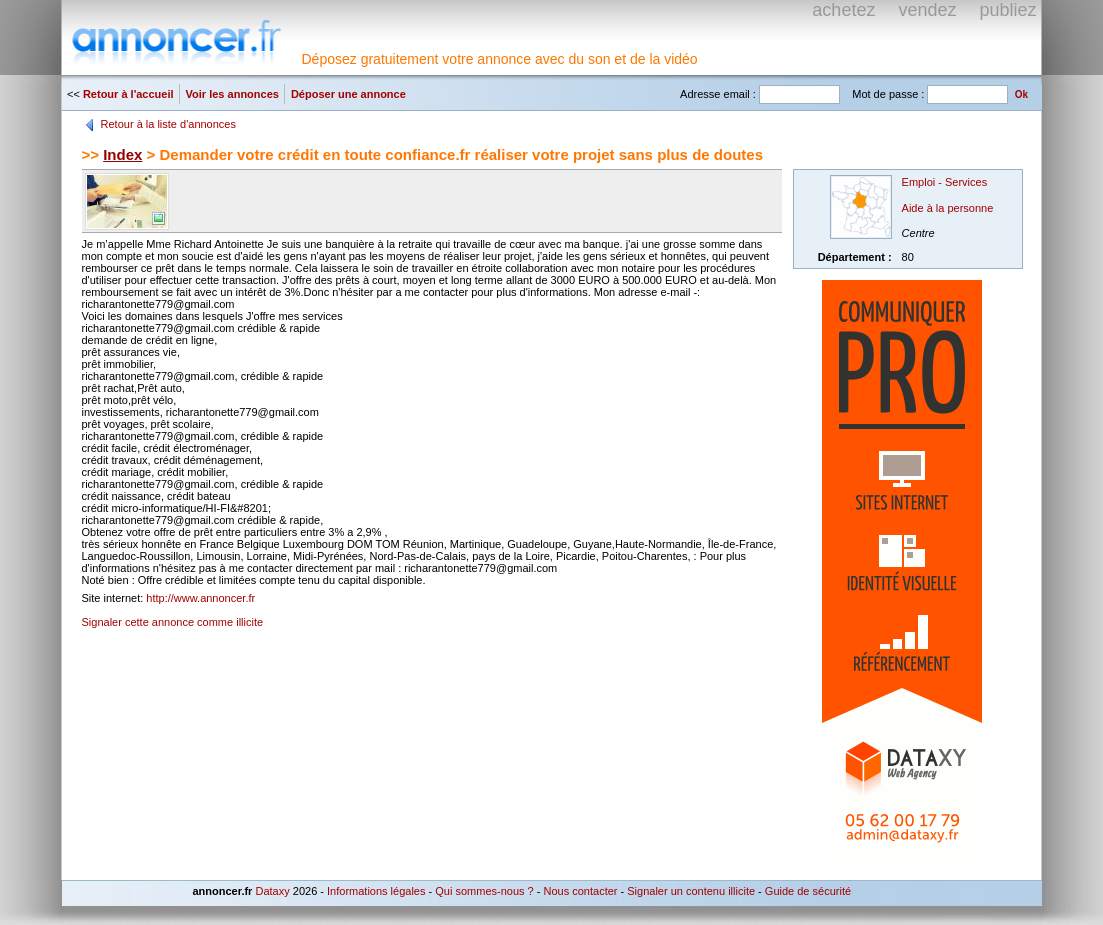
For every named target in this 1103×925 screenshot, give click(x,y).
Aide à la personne (948, 208)
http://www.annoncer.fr (200, 598)
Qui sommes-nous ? (484, 891)
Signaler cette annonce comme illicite (173, 622)
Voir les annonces (232, 94)
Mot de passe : (888, 94)
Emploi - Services (945, 182)
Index (122, 154)
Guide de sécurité (808, 891)
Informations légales (376, 891)
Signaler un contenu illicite (691, 891)
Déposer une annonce (348, 94)
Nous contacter (580, 891)
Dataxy (272, 891)
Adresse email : (718, 94)
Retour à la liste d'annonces (168, 124)
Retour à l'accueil (128, 94)
